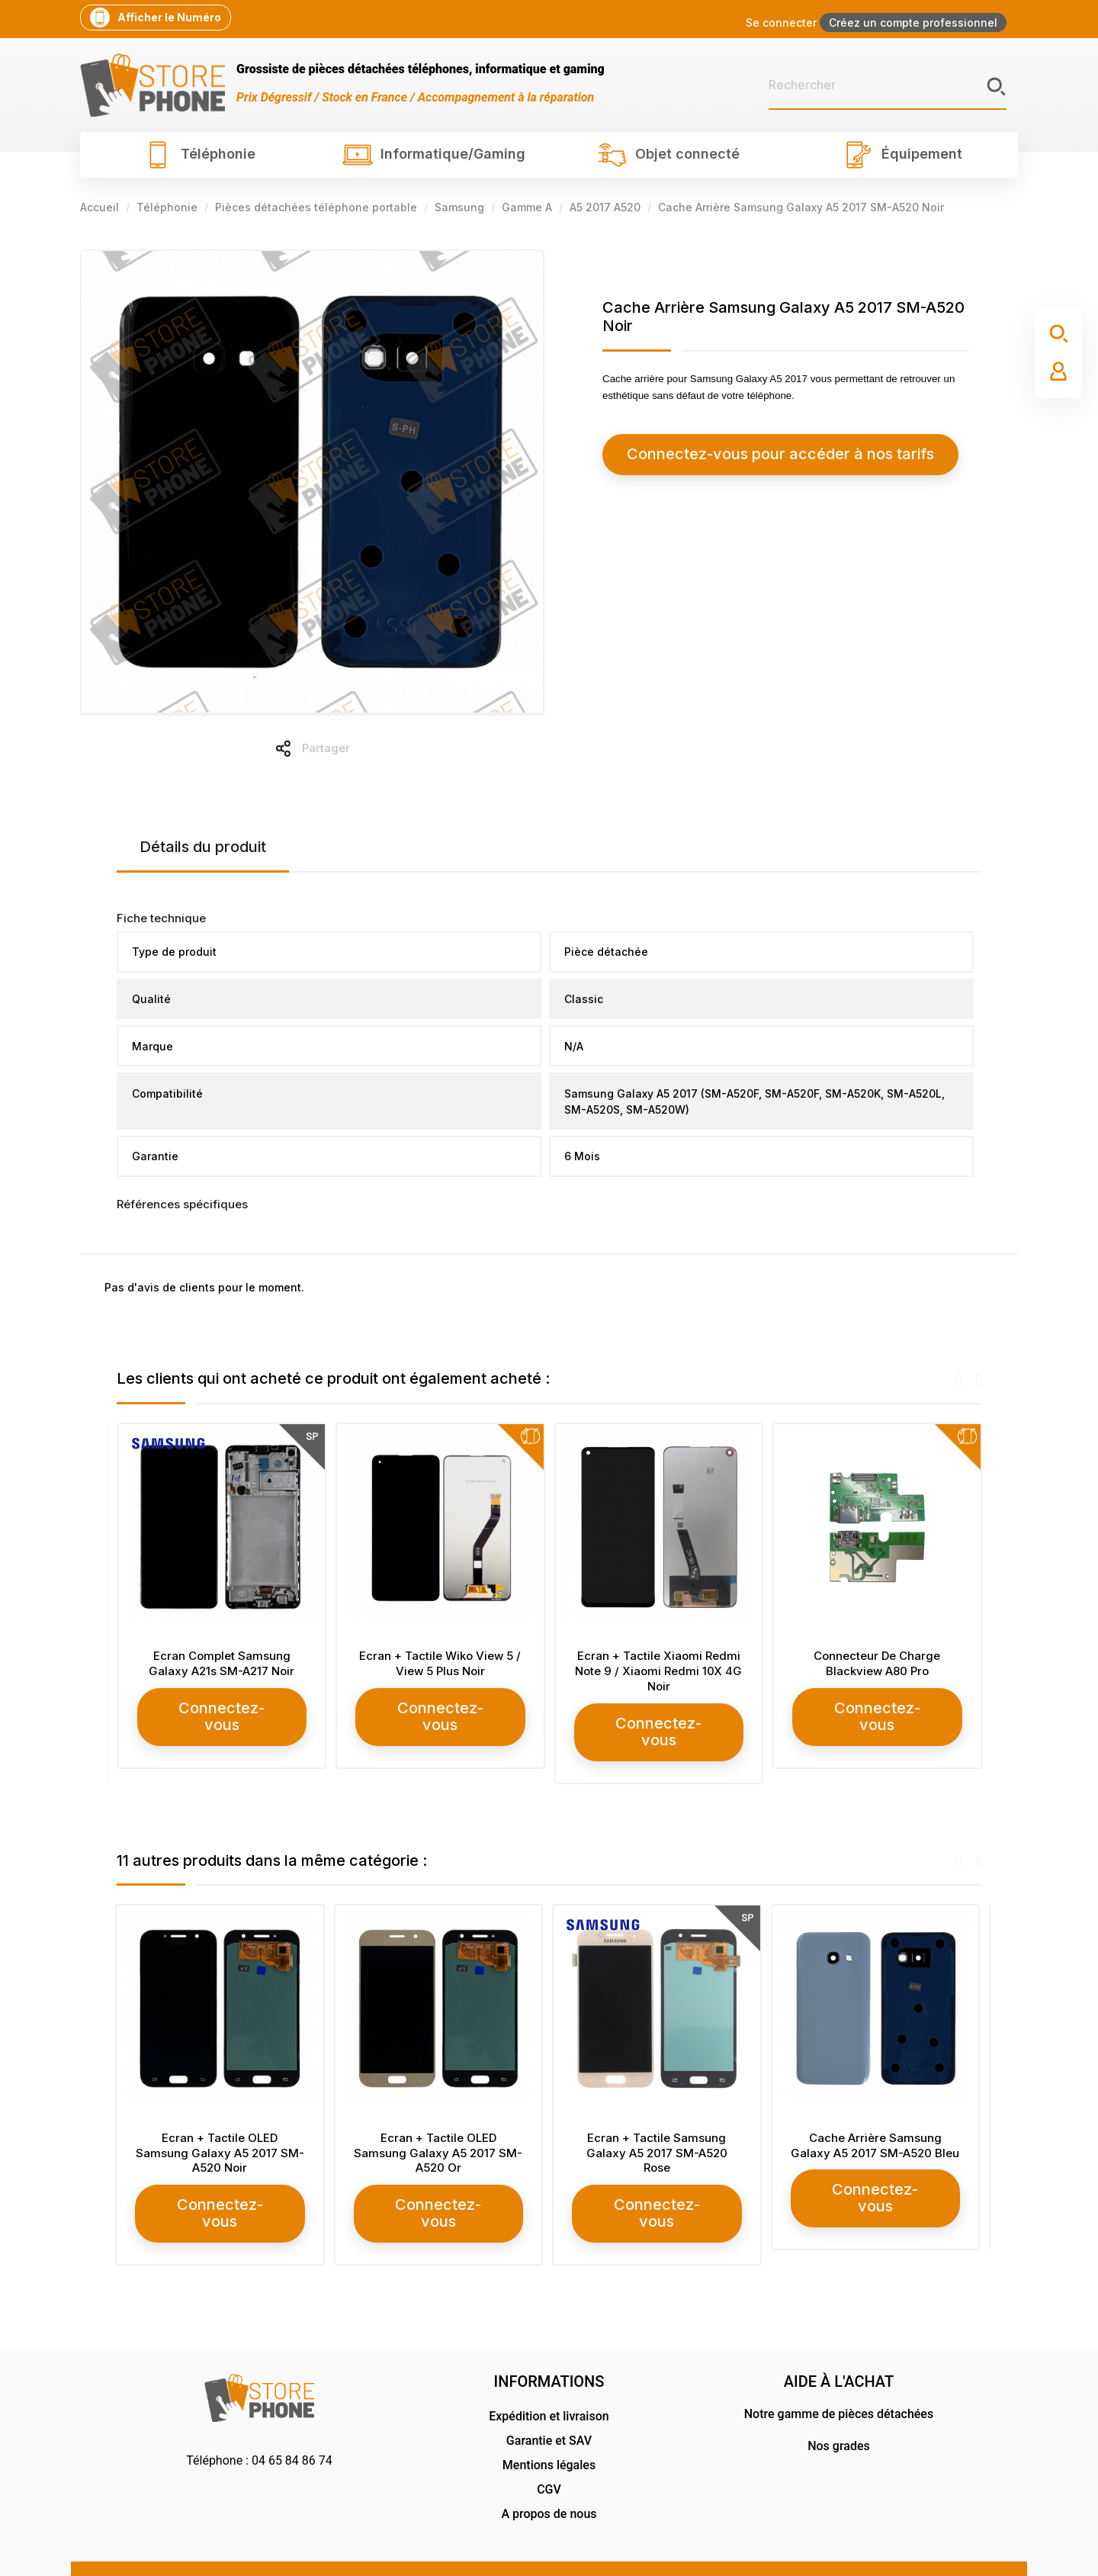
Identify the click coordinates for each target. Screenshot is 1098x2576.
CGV (549, 2453)
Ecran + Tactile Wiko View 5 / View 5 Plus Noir (658, 1663)
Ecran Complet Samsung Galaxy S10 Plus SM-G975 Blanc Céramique (221, 1670)
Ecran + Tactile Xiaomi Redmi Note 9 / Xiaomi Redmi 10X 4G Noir (876, 1670)
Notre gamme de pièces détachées (838, 2377)
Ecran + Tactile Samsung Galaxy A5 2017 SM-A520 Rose (658, 2134)
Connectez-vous (221, 1722)
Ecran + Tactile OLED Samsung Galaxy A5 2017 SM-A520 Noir (221, 2134)
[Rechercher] (887, 85)
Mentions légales (549, 2428)
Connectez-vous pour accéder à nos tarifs (740, 454)
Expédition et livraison (548, 2379)
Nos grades (838, 2409)
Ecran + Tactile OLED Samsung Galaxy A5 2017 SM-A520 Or (439, 2134)
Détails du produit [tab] (203, 847)
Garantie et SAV (549, 2404)
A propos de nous (548, 2477)
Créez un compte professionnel (913, 22)
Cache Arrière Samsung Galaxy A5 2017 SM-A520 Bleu (876, 2127)
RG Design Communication (916, 2548)
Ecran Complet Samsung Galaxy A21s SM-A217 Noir (439, 1663)
